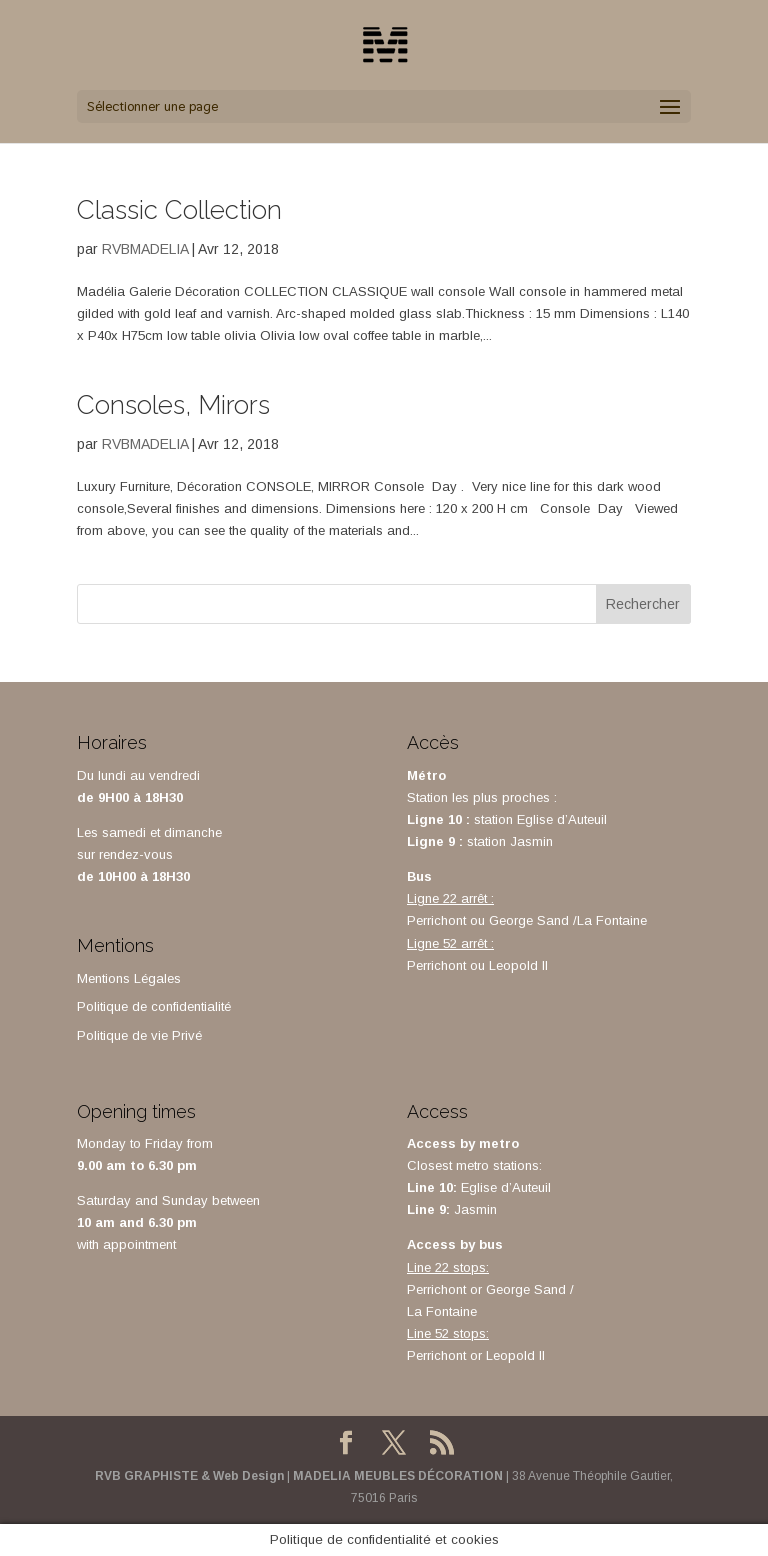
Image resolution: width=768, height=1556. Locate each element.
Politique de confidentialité (154, 1006)
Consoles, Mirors (173, 405)
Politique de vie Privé (139, 1035)
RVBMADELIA (145, 249)
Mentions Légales (129, 978)
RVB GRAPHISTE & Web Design (189, 1476)
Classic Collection (179, 210)
